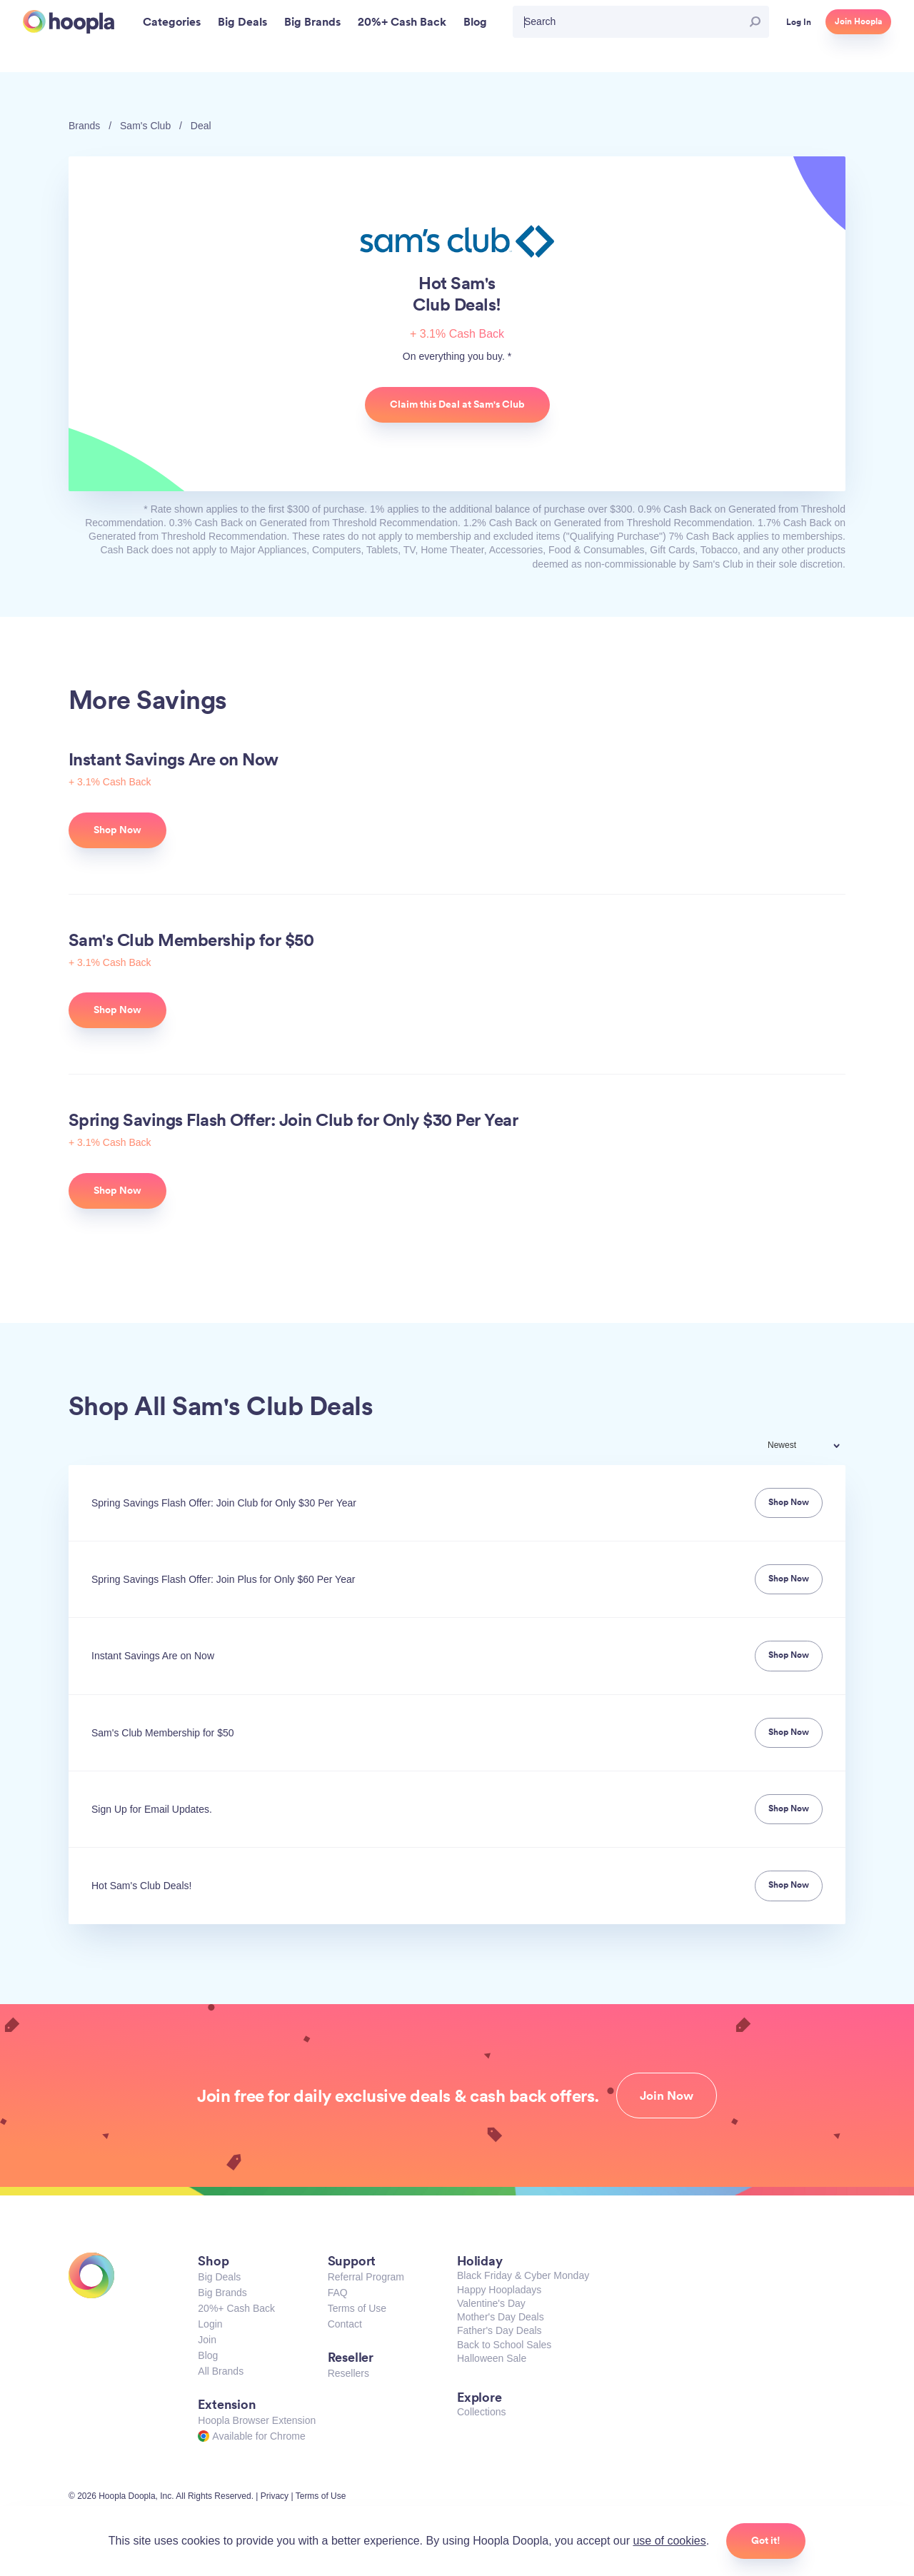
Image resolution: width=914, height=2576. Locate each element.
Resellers (348, 2373)
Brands (84, 125)
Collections (481, 2411)
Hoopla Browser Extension (257, 2420)
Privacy (274, 2496)
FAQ (338, 2292)
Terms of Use (357, 2308)
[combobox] (813, 1447)
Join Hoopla (858, 21)
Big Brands (222, 2292)
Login (210, 2324)
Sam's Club (145, 125)
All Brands (220, 2371)
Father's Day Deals (499, 2330)
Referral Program (366, 2277)
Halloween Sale (491, 2358)
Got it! (765, 2540)
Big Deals (219, 2277)
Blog (208, 2355)
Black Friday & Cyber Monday (523, 2275)
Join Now (666, 2095)
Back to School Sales (504, 2344)
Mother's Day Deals (500, 2317)
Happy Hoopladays (499, 2289)
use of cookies (669, 2541)
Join (207, 2339)
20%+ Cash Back (236, 2308)
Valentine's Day (491, 2303)
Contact (345, 2324)
